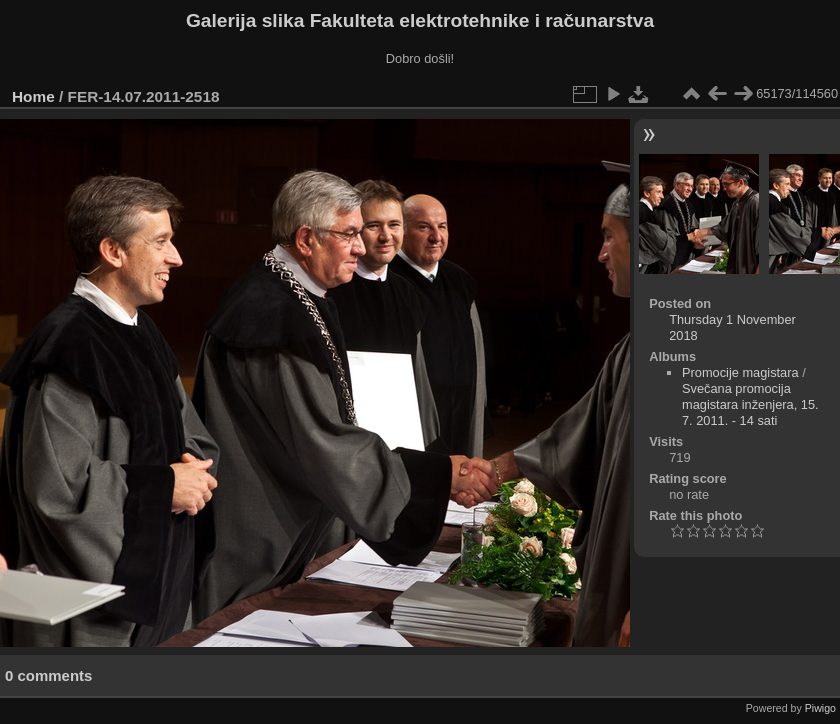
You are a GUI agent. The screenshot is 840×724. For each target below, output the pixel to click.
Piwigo (820, 708)
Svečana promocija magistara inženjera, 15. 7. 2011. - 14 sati (750, 404)
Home (33, 96)
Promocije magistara (740, 372)
